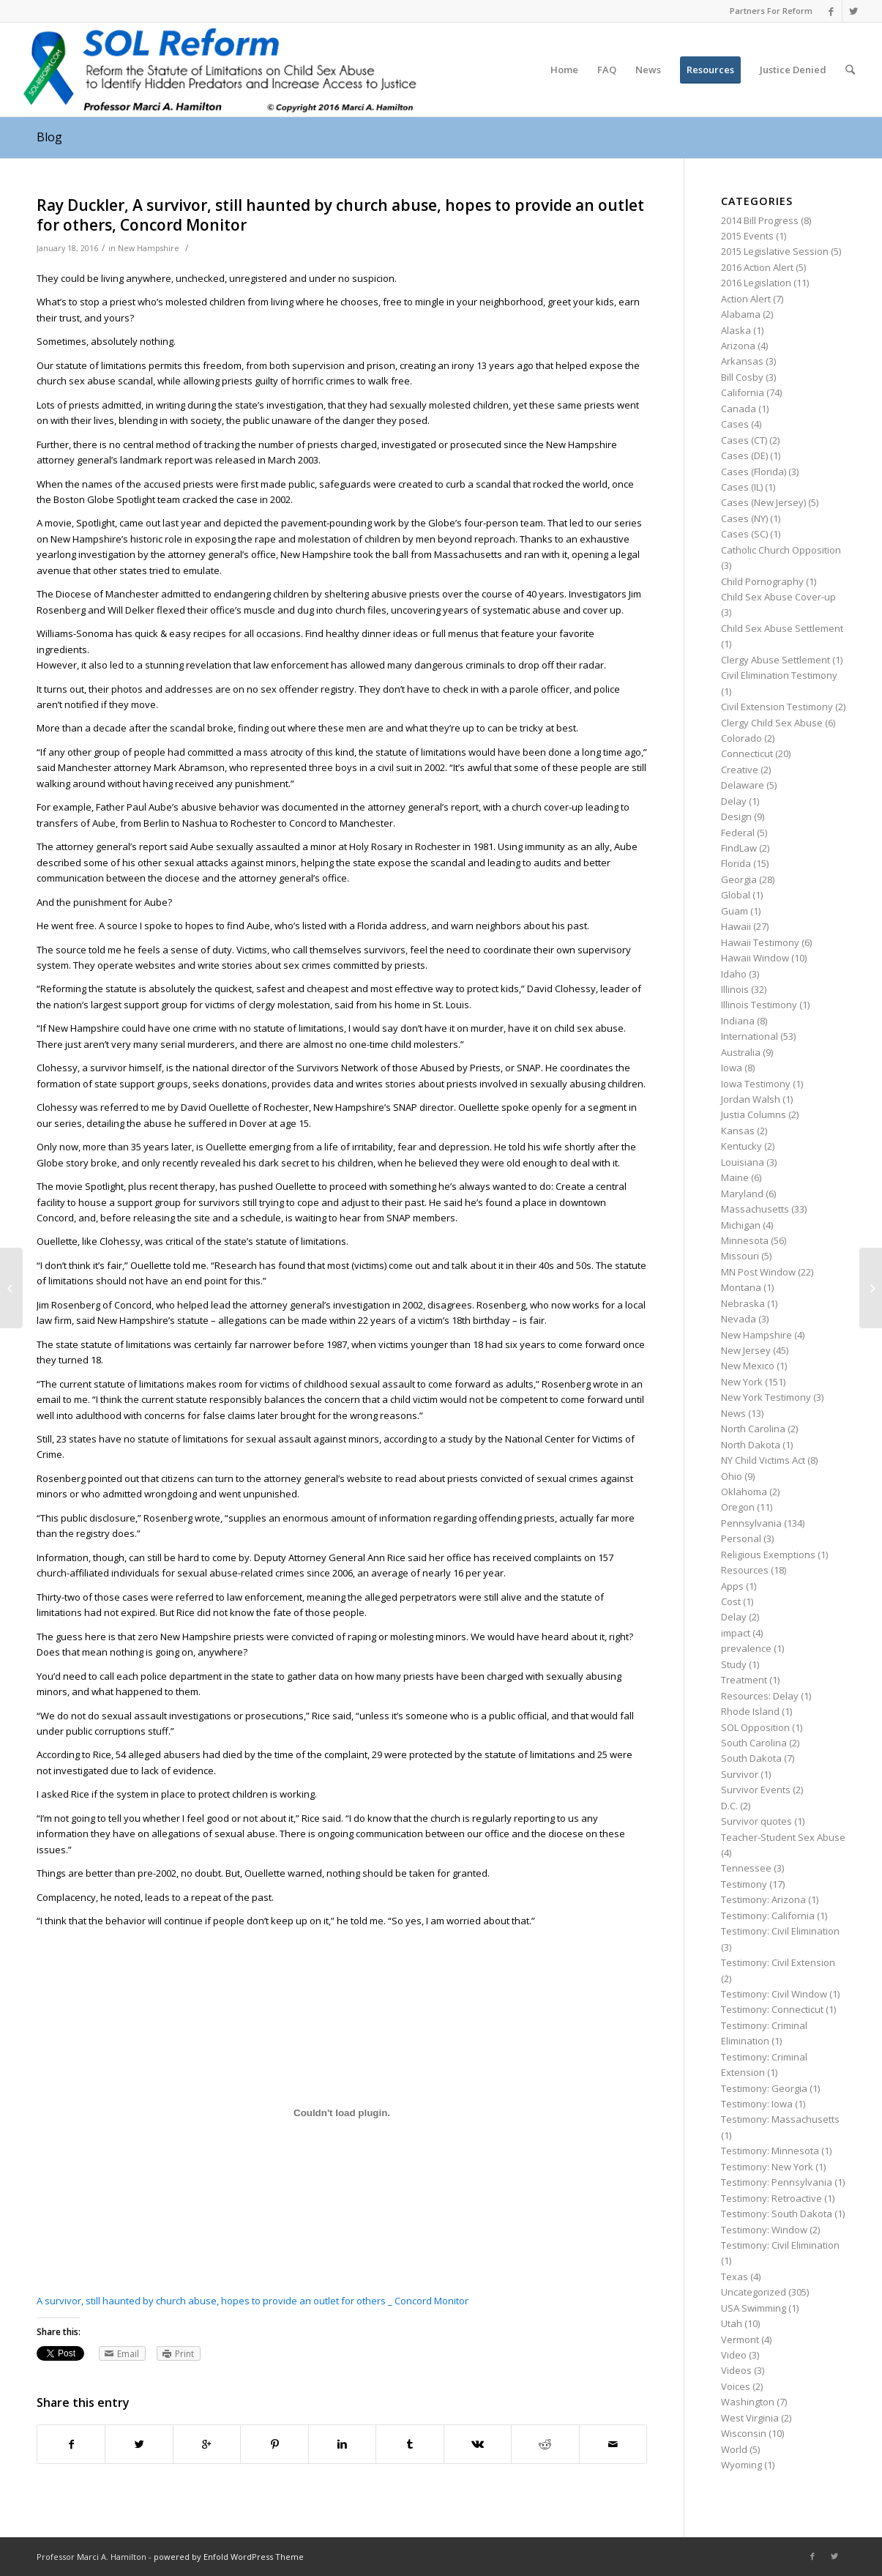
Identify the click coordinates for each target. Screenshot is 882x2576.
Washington (747, 2401)
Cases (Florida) (753, 471)
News (733, 1413)
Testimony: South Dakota (776, 2213)
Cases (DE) (744, 455)
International (749, 1036)
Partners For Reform (771, 10)
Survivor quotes (756, 1821)
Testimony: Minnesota (770, 2150)
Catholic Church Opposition (781, 549)
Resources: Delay (760, 1695)
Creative (739, 769)
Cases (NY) (744, 518)
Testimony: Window (764, 2229)
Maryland (742, 1193)
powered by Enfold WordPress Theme (229, 2556)
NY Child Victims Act (763, 1460)
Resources (745, 1570)
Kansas (738, 1130)
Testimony (744, 1884)
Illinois (735, 989)
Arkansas (742, 361)
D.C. (729, 1805)
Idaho (734, 973)
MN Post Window (758, 1271)
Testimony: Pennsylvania (776, 2182)
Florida (736, 863)
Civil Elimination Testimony (779, 675)
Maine (735, 1177)
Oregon (738, 1507)
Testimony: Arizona (763, 1899)
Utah (731, 2323)
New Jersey (746, 1350)
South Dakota (751, 1758)
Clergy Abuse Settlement (775, 659)
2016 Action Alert (757, 267)
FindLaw (739, 848)
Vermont (740, 2339)
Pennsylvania (751, 1523)
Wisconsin (743, 2433)
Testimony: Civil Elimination (780, 1930)
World (734, 2449)
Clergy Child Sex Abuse (772, 722)
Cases (735, 424)
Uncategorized (753, 2291)
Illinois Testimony (759, 1004)
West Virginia (750, 2417)
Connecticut (747, 753)
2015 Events (747, 235)
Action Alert (746, 298)
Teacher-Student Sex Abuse (783, 1837)
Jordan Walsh (750, 1099)
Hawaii (736, 926)
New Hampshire (148, 248)
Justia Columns (753, 1114)
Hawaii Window (755, 957)
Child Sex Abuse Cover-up (778, 596)
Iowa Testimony (756, 1083)
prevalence (746, 1648)
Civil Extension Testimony (777, 706)
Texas (734, 2276)
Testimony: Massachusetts (780, 2119)
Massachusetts (755, 1209)
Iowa (731, 1067)
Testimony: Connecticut (772, 2009)
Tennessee (746, 1868)
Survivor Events (756, 1789)
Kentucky (741, 1146)
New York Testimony (766, 1397)
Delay (734, 801)
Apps (732, 1586)
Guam (734, 910)
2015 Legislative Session (775, 251)
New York (742, 1381)
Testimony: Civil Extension (778, 1962)
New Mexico (747, 1365)
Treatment (744, 1679)
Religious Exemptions (768, 1554)
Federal (738, 832)
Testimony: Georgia (764, 2088)
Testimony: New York (767, 2166)
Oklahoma (744, 1491)
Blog (49, 137)
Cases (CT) (744, 440)
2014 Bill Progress (760, 220)
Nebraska (743, 1303)
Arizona (738, 345)
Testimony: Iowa (757, 2103)
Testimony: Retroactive (771, 2198)
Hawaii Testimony (760, 942)
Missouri (740, 1255)
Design (736, 816)
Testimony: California (768, 1915)
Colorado (741, 738)
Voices (735, 2386)
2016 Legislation (756, 282)
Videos (736, 2370)
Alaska (736, 330)
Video (734, 2354)
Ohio (731, 1476)
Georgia (739, 879)
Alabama (740, 314)
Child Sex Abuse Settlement (782, 628)
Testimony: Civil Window (774, 1993)
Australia (740, 1052)
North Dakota (750, 1444)
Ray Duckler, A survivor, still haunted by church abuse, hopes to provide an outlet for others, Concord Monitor (340, 215)
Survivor (739, 1774)
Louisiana (742, 1162)
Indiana (738, 1020)
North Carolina (753, 1428)
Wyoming (741, 2464)
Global (735, 894)
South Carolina (754, 1742)
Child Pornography (762, 581)
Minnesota (745, 1240)
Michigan (740, 1225)
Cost (731, 1601)
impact (735, 1632)
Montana (741, 1287)
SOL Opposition (755, 1727)
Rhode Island (750, 1711)
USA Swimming (753, 2308)
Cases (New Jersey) (763, 502)
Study (734, 1664)
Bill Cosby (742, 377)
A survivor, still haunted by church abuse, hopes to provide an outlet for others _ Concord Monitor (252, 2300)
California (742, 392)
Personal (741, 1538)
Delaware (742, 785)
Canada (738, 408)
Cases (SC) (744, 533)
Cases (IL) (742, 487)
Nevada (738, 1318)
